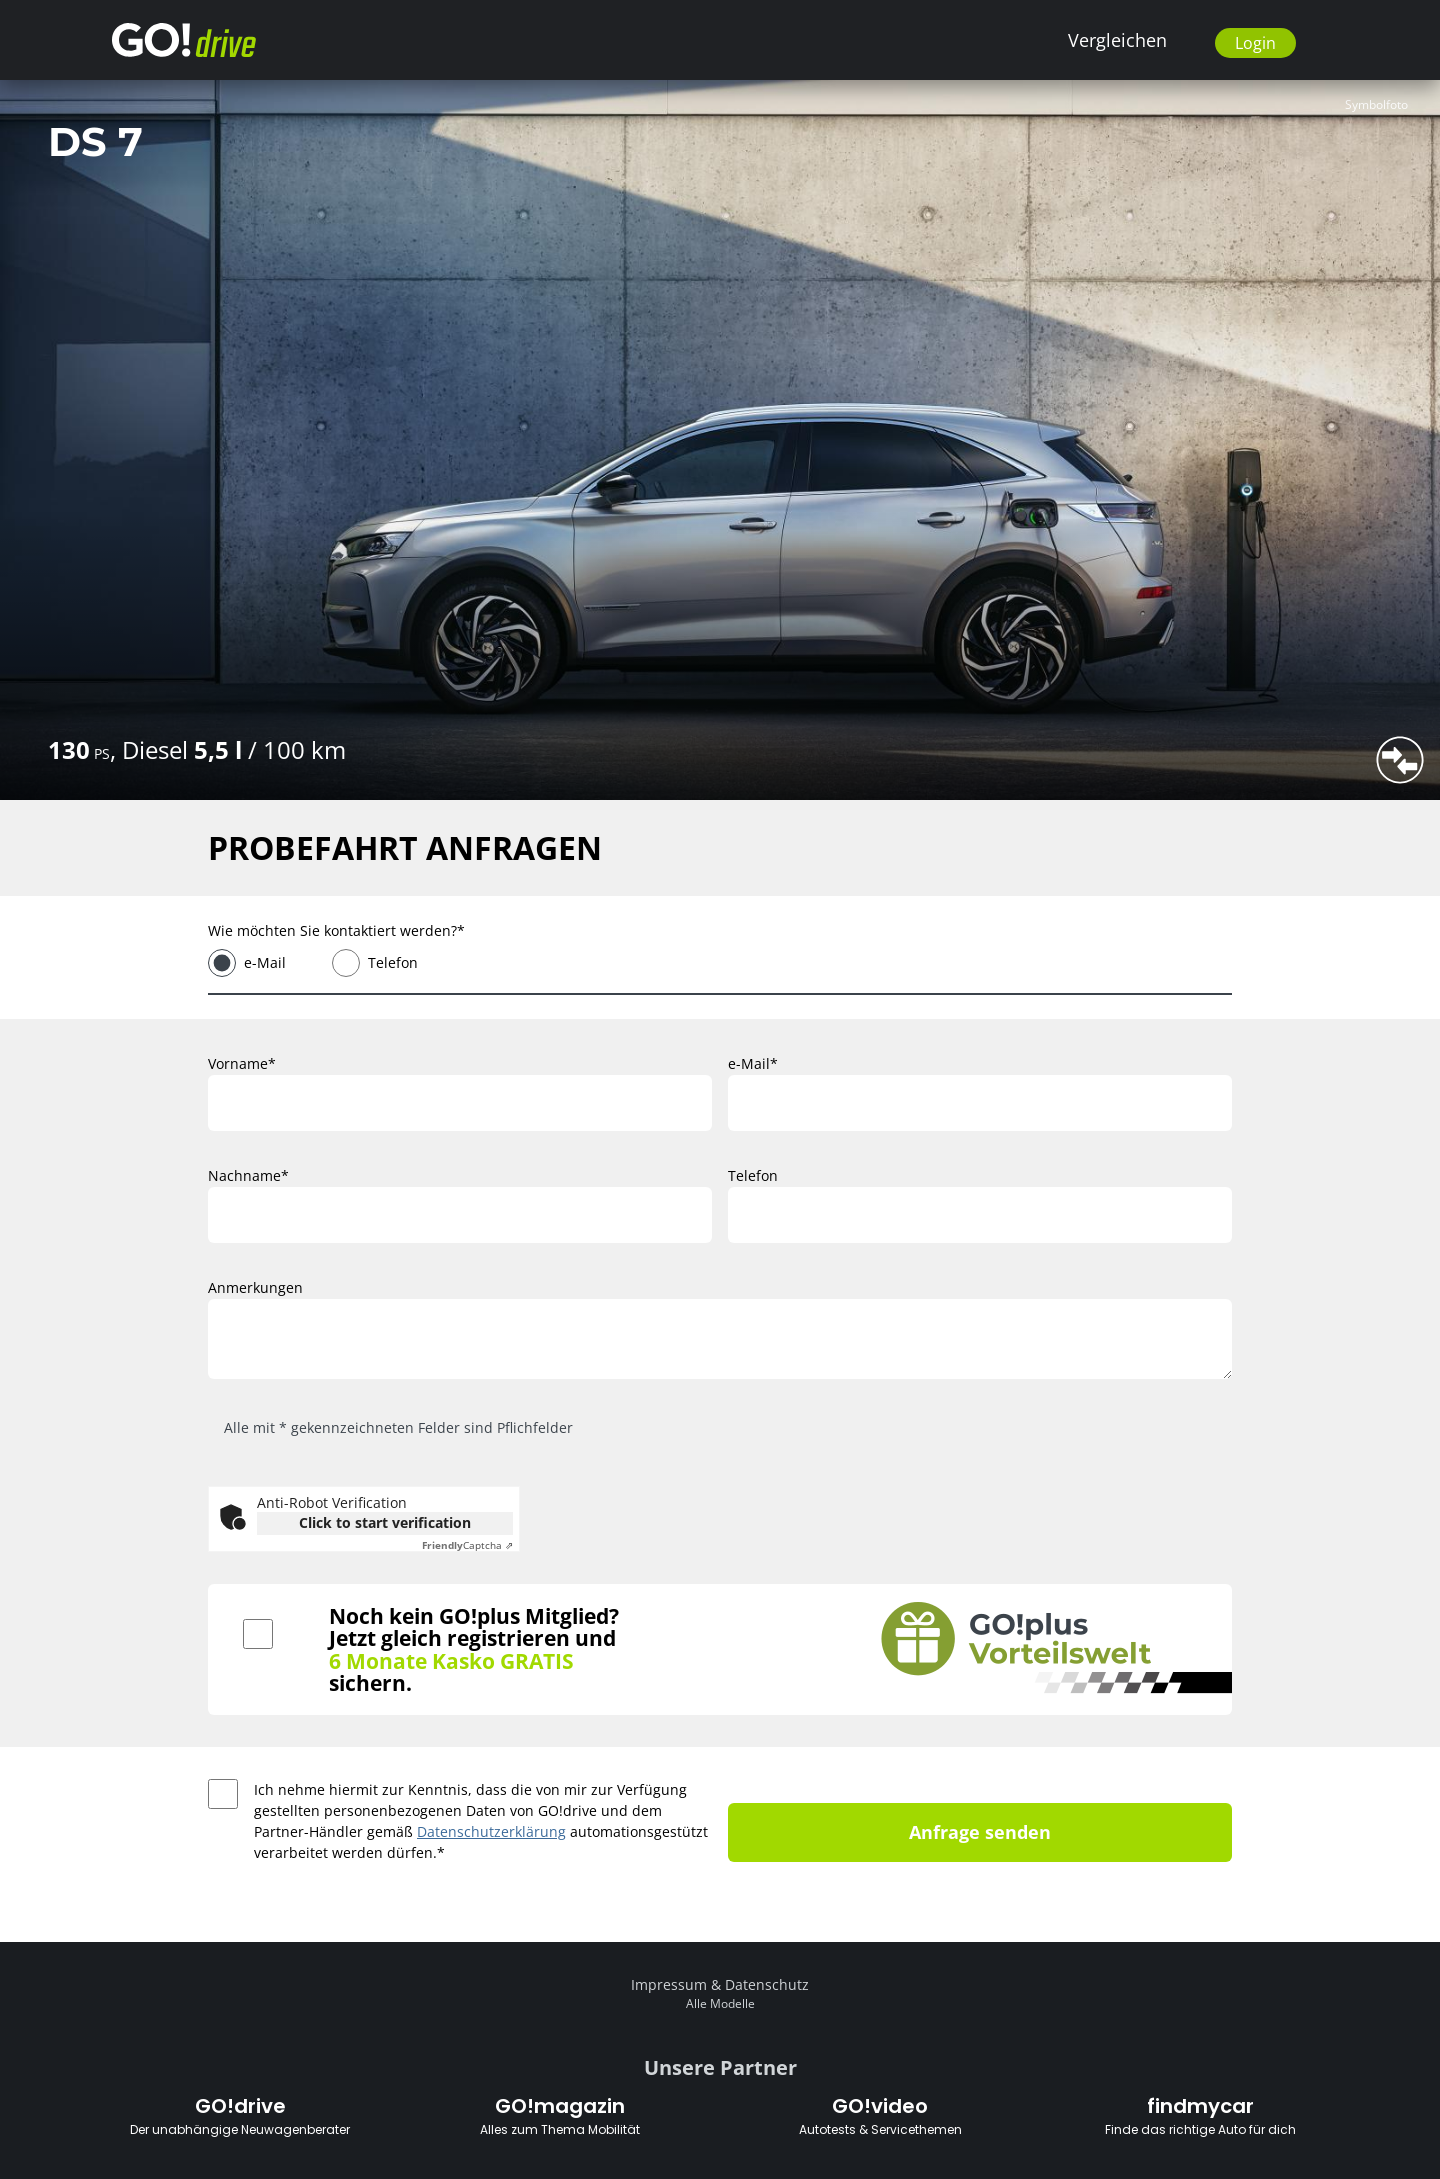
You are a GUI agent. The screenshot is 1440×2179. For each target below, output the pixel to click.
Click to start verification (385, 1522)
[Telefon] (980, 1215)
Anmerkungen (255, 1287)
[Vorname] (460, 1103)
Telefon (393, 962)
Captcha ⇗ (467, 1545)
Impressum (669, 1984)
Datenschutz (767, 1984)
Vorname (238, 1063)
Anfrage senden (980, 1832)
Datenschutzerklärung (491, 1831)
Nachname (244, 1175)
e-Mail (265, 962)
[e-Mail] (980, 1103)
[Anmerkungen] (720, 1339)
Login (1255, 43)
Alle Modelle (720, 2003)
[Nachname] (460, 1215)
